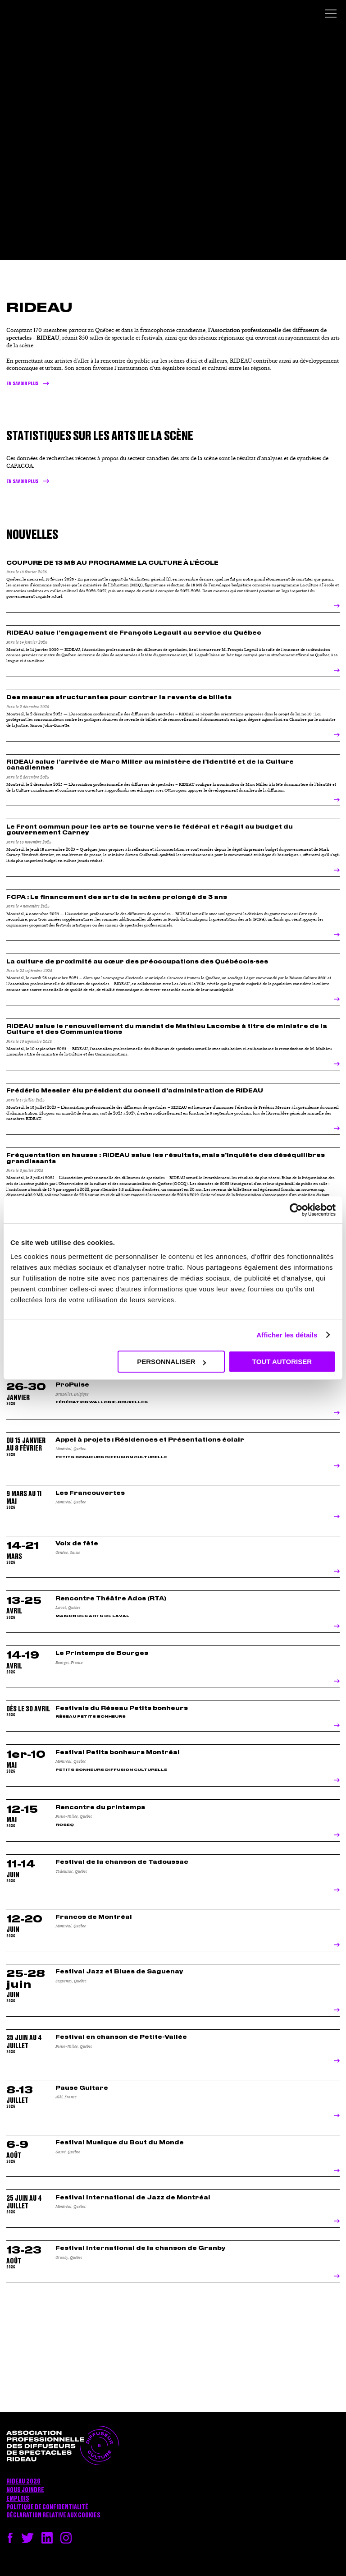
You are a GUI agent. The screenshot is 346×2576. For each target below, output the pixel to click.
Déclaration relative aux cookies (53, 2515)
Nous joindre (25, 2490)
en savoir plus (22, 481)
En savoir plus (22, 383)
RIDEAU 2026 (23, 2482)
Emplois (17, 2499)
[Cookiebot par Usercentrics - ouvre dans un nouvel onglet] (296, 1210)
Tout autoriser (282, 1361)
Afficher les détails (286, 1335)
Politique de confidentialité (47, 2507)
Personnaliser (171, 1361)
